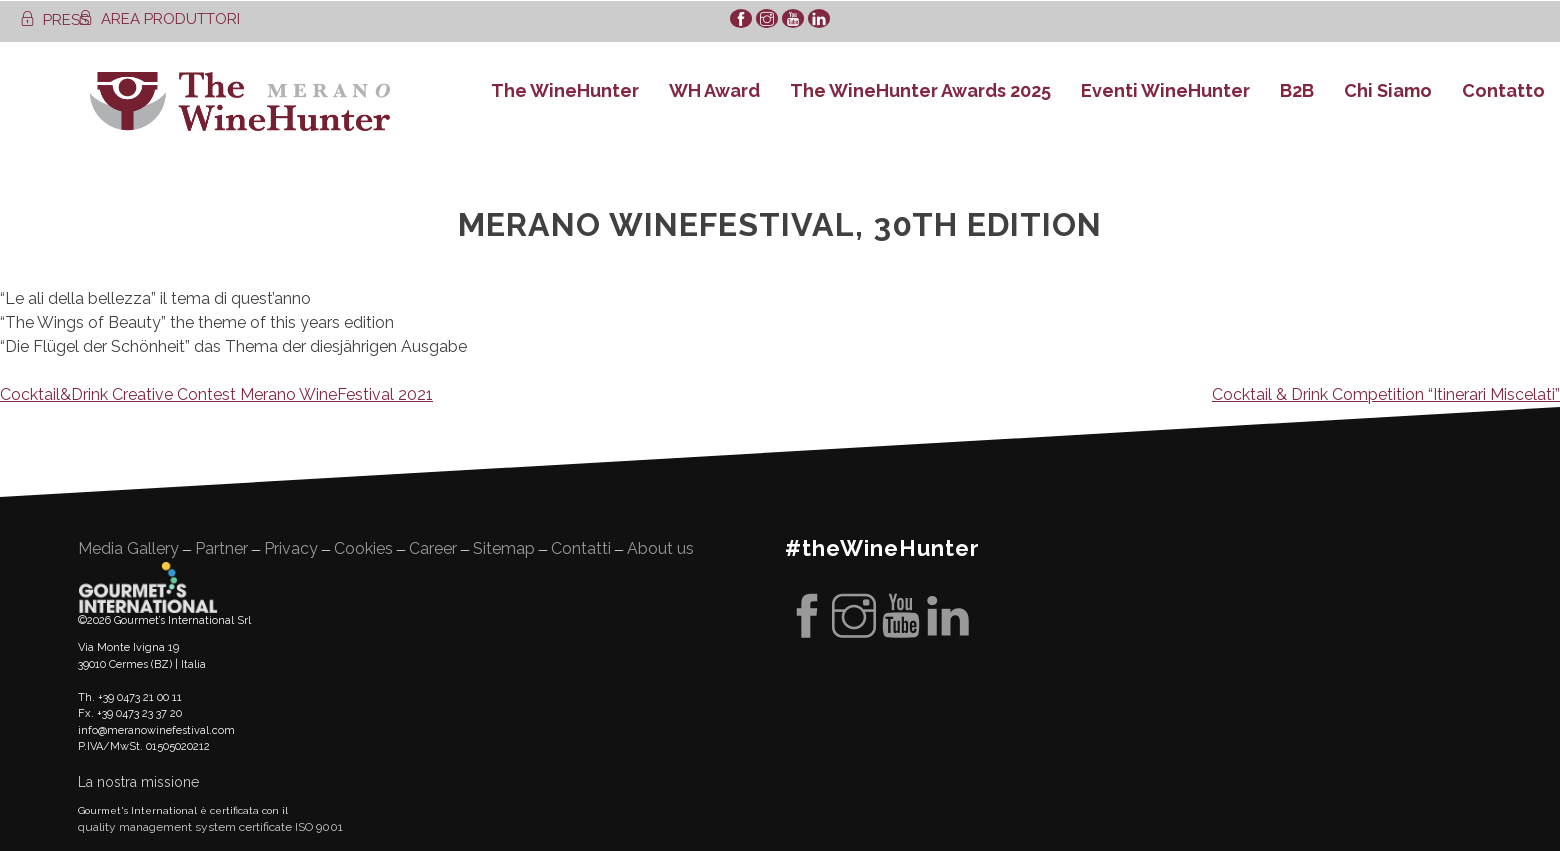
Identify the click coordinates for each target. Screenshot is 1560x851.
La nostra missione (138, 782)
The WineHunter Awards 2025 (920, 90)
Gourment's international (148, 587)
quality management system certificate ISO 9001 (210, 827)
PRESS (54, 20)
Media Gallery (128, 548)
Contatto (1503, 90)
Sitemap (504, 548)
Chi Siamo (1388, 90)
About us (660, 548)
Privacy (291, 548)
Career (433, 548)
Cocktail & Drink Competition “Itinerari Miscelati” (1386, 394)
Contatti (581, 548)
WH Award (714, 90)
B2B (1297, 90)
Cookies (363, 548)
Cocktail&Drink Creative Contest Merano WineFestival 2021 (216, 394)
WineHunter (240, 101)
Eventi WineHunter (1165, 90)
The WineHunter (565, 90)
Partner (221, 548)
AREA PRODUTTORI (159, 19)
